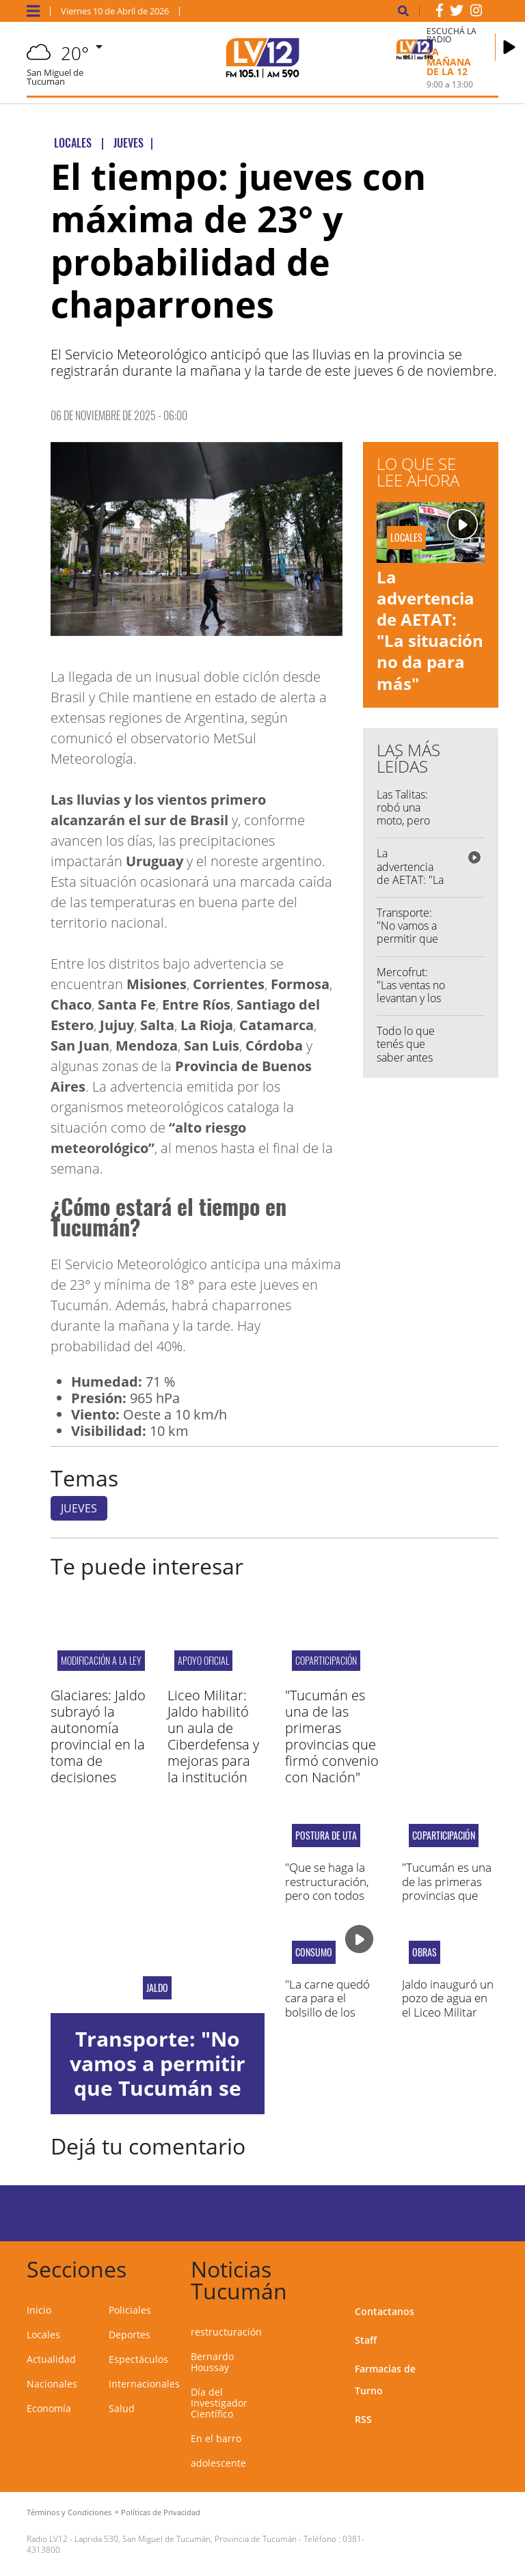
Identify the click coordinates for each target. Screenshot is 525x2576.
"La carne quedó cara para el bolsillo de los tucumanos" (327, 2005)
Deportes (129, 2334)
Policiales (130, 2309)
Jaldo (157, 1988)
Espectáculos (138, 2359)
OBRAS (424, 1952)
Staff (366, 2339)
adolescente (218, 2462)
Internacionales (144, 2383)
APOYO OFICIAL (203, 1660)
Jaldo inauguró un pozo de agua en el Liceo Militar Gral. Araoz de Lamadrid (448, 2012)
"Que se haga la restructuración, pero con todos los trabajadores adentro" (327, 1895)
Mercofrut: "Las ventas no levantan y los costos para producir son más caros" (411, 1005)
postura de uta (326, 1835)
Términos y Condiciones (69, 2512)
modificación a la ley (101, 1660)
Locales (43, 2334)
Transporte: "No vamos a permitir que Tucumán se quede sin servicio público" (157, 2088)
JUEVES (79, 1508)
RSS (363, 2419)
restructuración (226, 2331)
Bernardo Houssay (212, 2362)
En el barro (216, 2438)
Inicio (39, 2309)
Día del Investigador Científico (219, 2402)
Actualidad (51, 2359)
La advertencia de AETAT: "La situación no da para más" (430, 630)
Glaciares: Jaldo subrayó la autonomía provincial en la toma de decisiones (98, 1736)
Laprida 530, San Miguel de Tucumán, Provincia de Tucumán (186, 2539)
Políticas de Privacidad (160, 2512)
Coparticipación (326, 1660)
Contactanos (384, 2311)
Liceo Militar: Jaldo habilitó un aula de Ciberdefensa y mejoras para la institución (213, 1736)
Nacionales (52, 2383)
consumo (313, 1952)
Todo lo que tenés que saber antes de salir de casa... (406, 1057)
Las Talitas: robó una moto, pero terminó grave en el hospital (410, 821)
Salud (122, 2408)
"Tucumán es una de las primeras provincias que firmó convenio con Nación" (332, 1736)
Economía (49, 2408)
